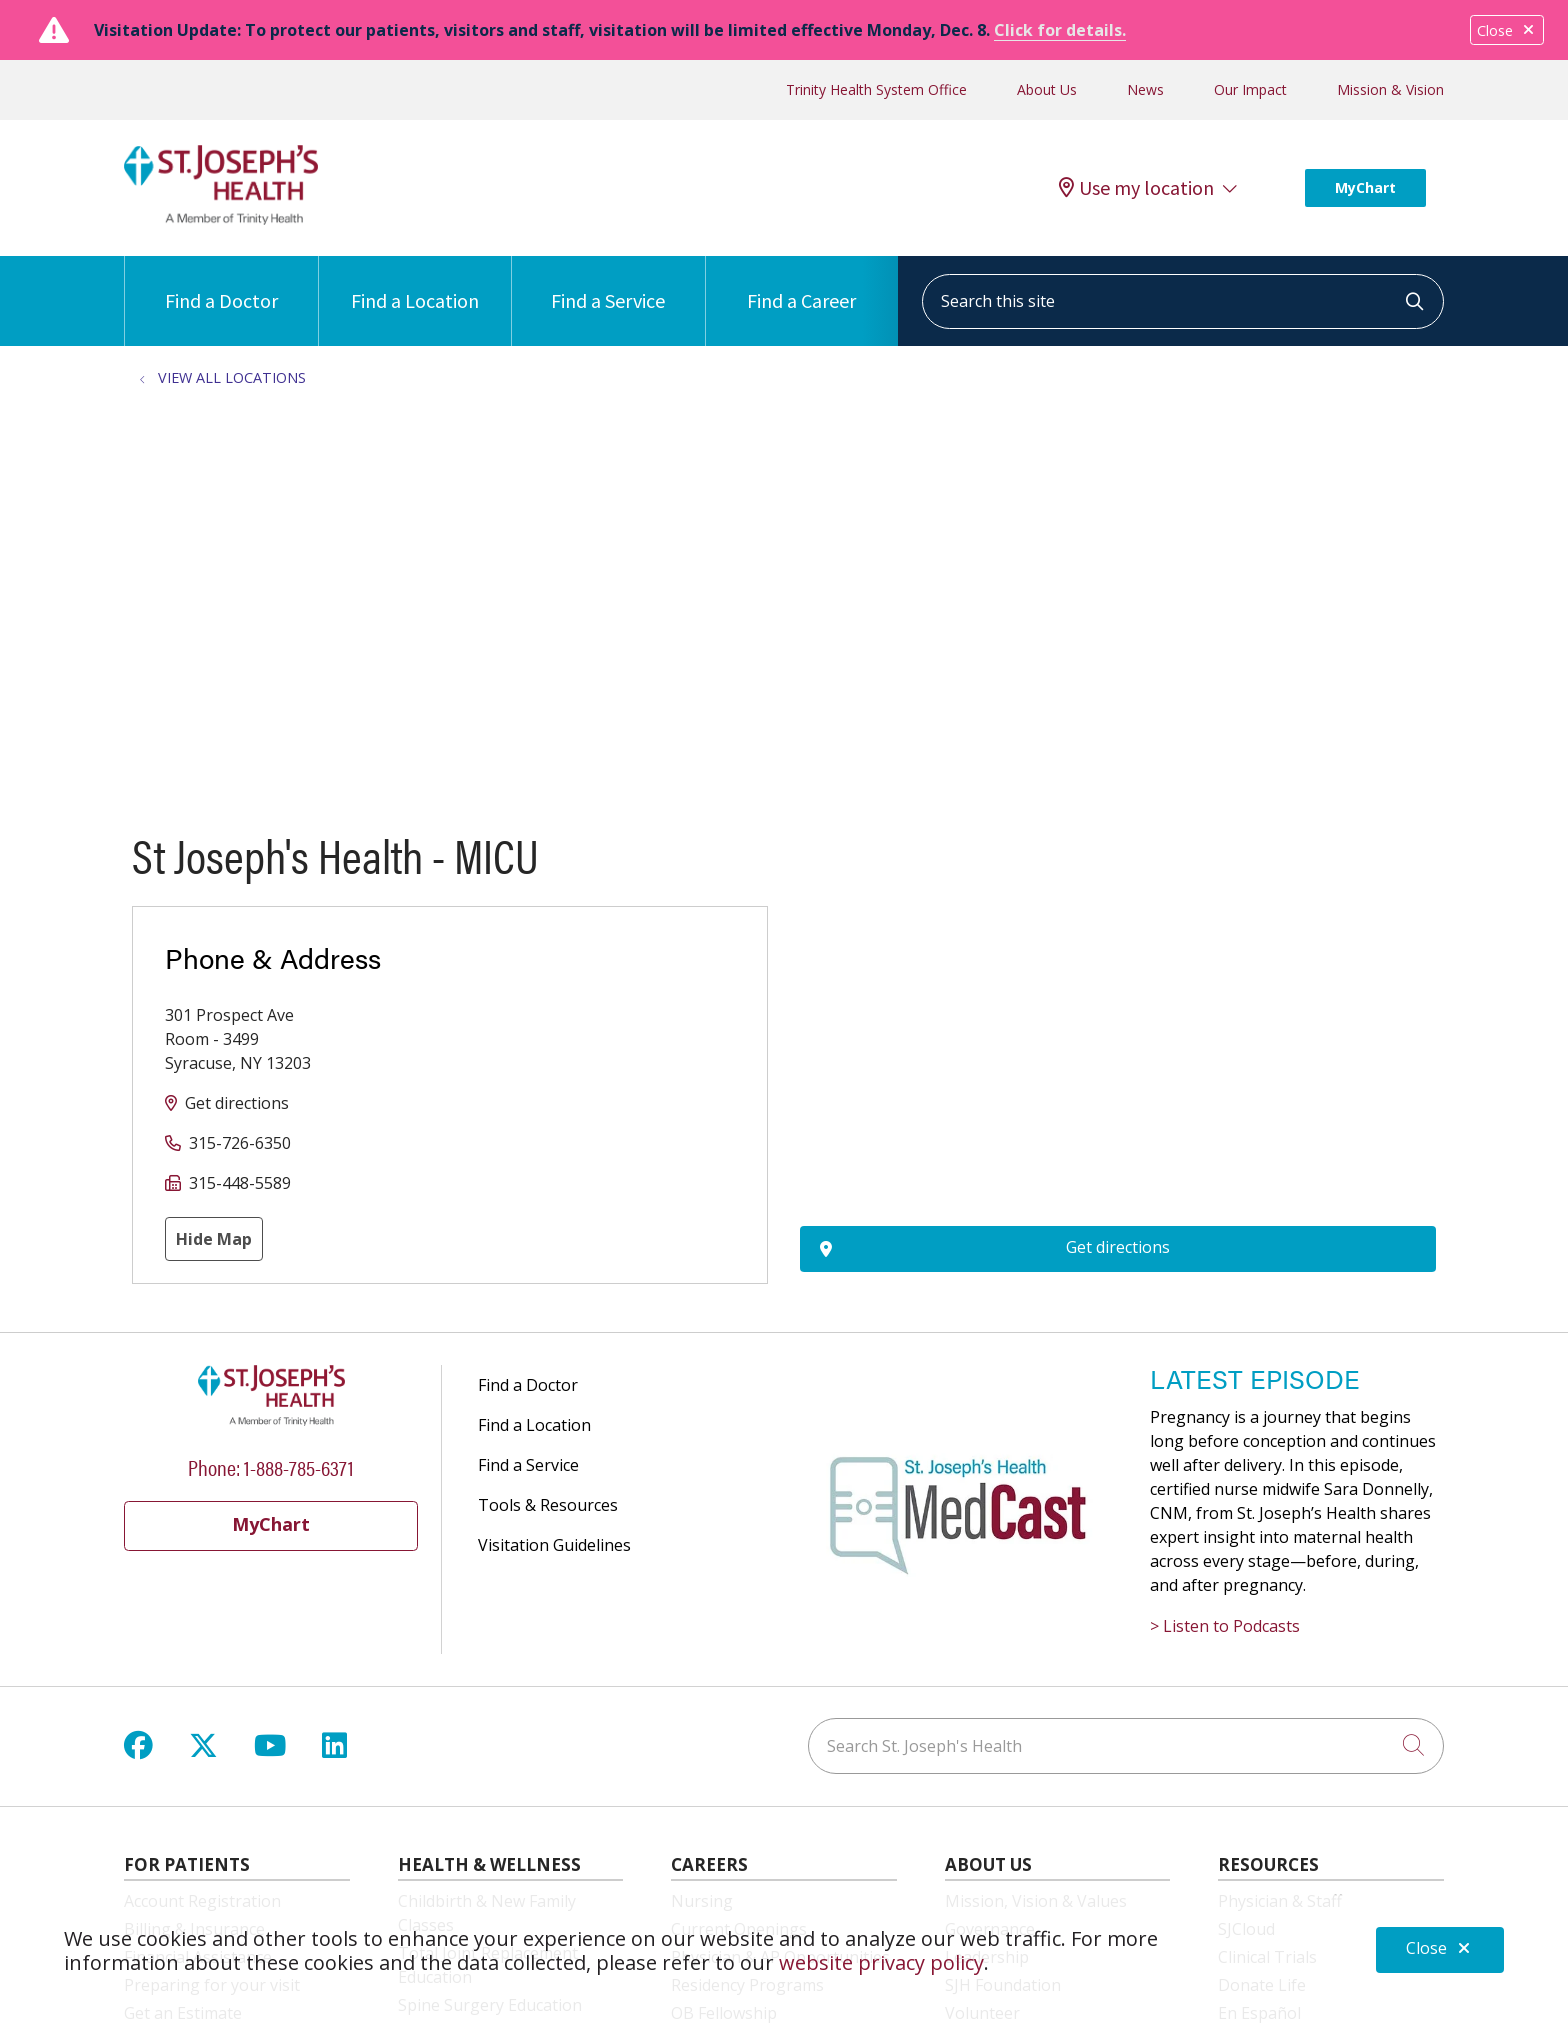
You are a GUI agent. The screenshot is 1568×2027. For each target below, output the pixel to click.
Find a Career (801, 284)
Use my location (1136, 188)
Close (1507, 30)
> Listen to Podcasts (1225, 1626)
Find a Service (608, 284)
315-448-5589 (240, 1183)
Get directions (237, 1103)
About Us (1047, 89)
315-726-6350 (240, 1143)
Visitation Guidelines (554, 1545)
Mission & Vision (1390, 89)
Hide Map (214, 1239)
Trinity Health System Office (876, 89)
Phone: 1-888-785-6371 (271, 1466)
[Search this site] (1183, 301)
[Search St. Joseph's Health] (1126, 1746)
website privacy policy (881, 1962)
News (1145, 89)
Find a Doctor (221, 284)
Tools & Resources (548, 1505)
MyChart (1365, 187)
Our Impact (1250, 89)
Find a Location (415, 284)
